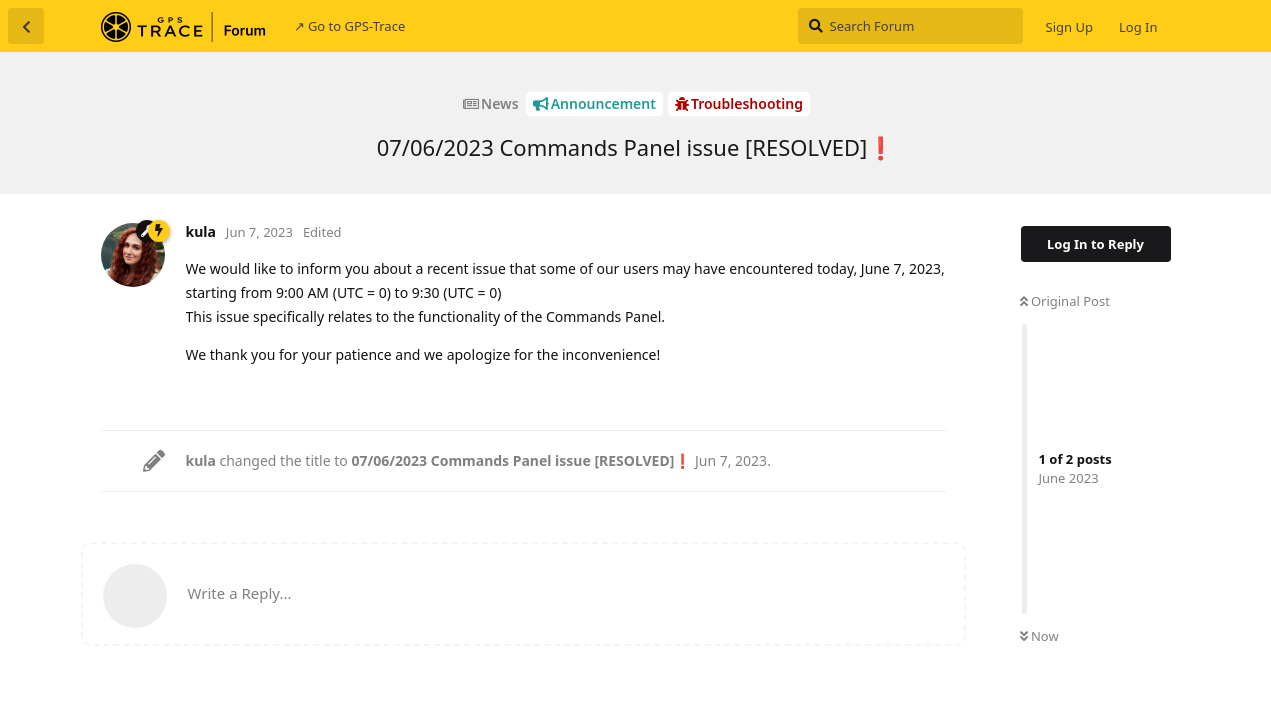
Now (1039, 636)
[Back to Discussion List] (26, 26)
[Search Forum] (910, 26)
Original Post (1065, 301)
